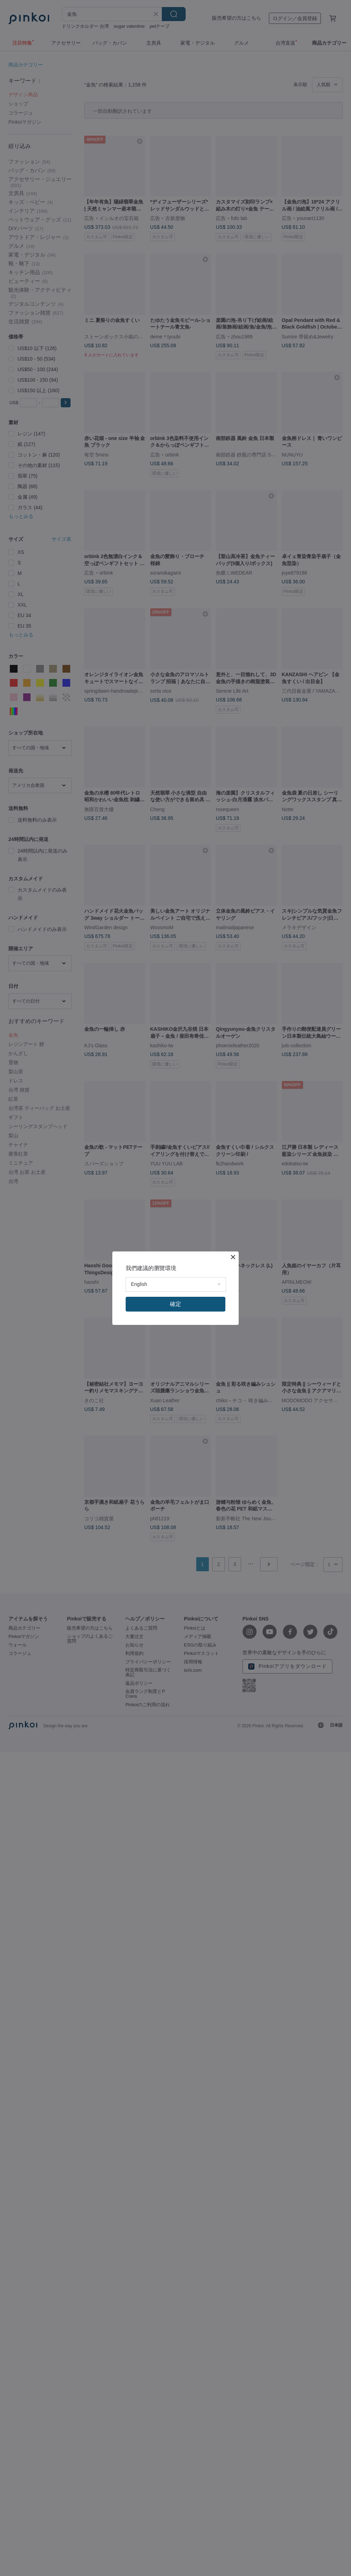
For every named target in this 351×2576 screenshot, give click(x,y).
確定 (175, 1304)
